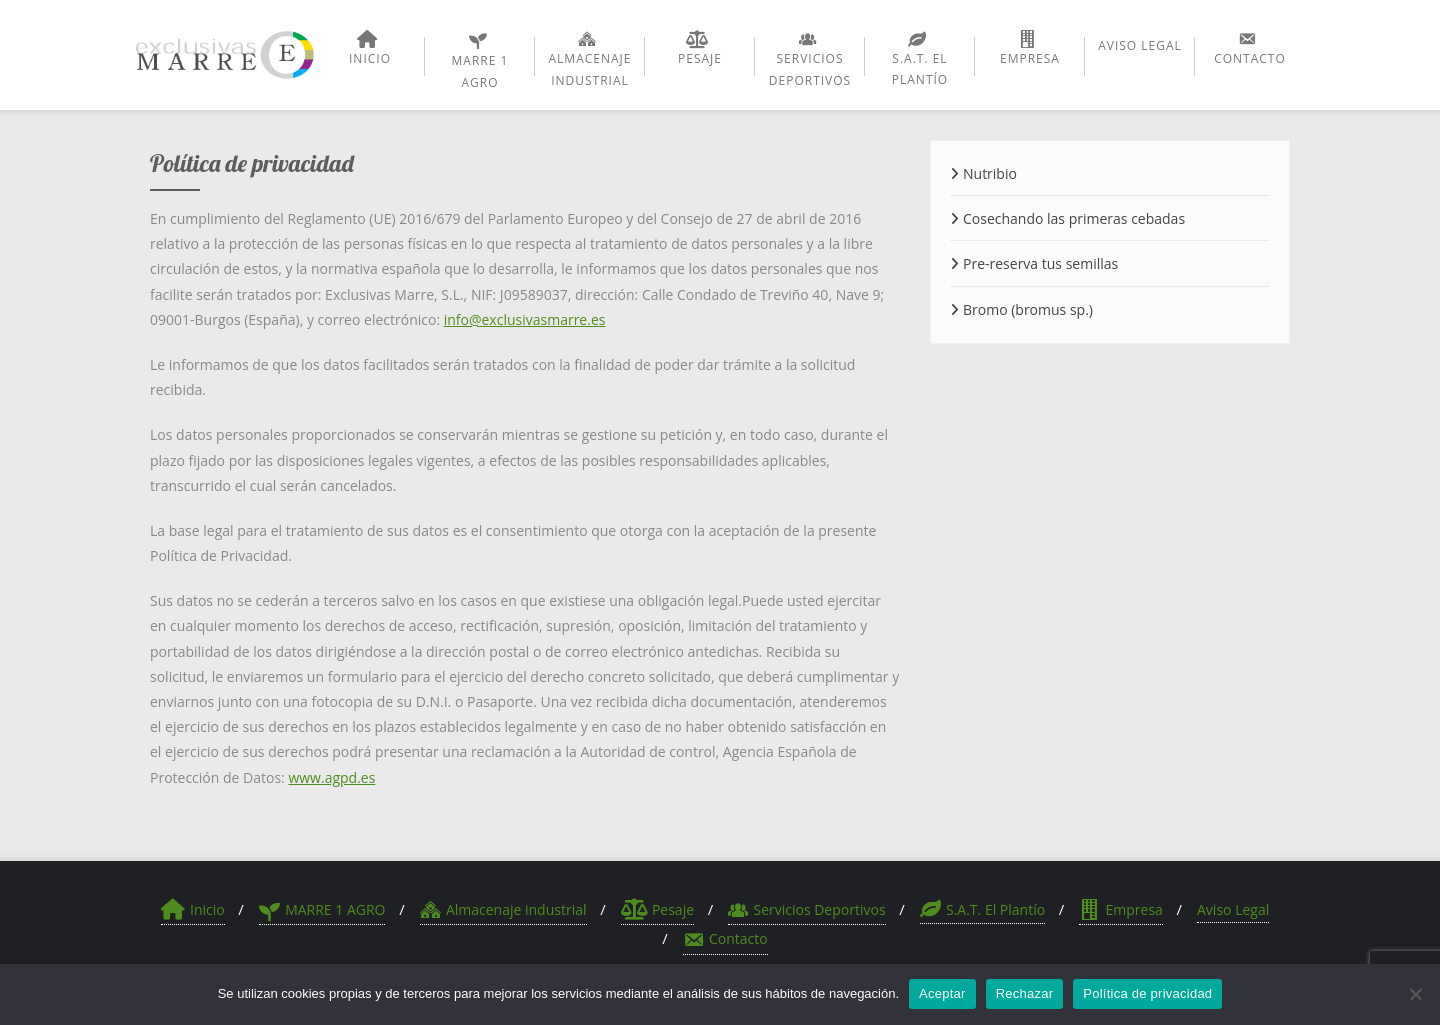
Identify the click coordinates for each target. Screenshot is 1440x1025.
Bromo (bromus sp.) (1028, 309)
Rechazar (1025, 993)
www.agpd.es (331, 777)
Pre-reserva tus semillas (1040, 263)
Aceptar (942, 993)
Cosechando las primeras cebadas (1074, 218)
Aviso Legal (1233, 909)
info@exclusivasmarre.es (525, 319)
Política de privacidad (1147, 993)
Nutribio (990, 173)
